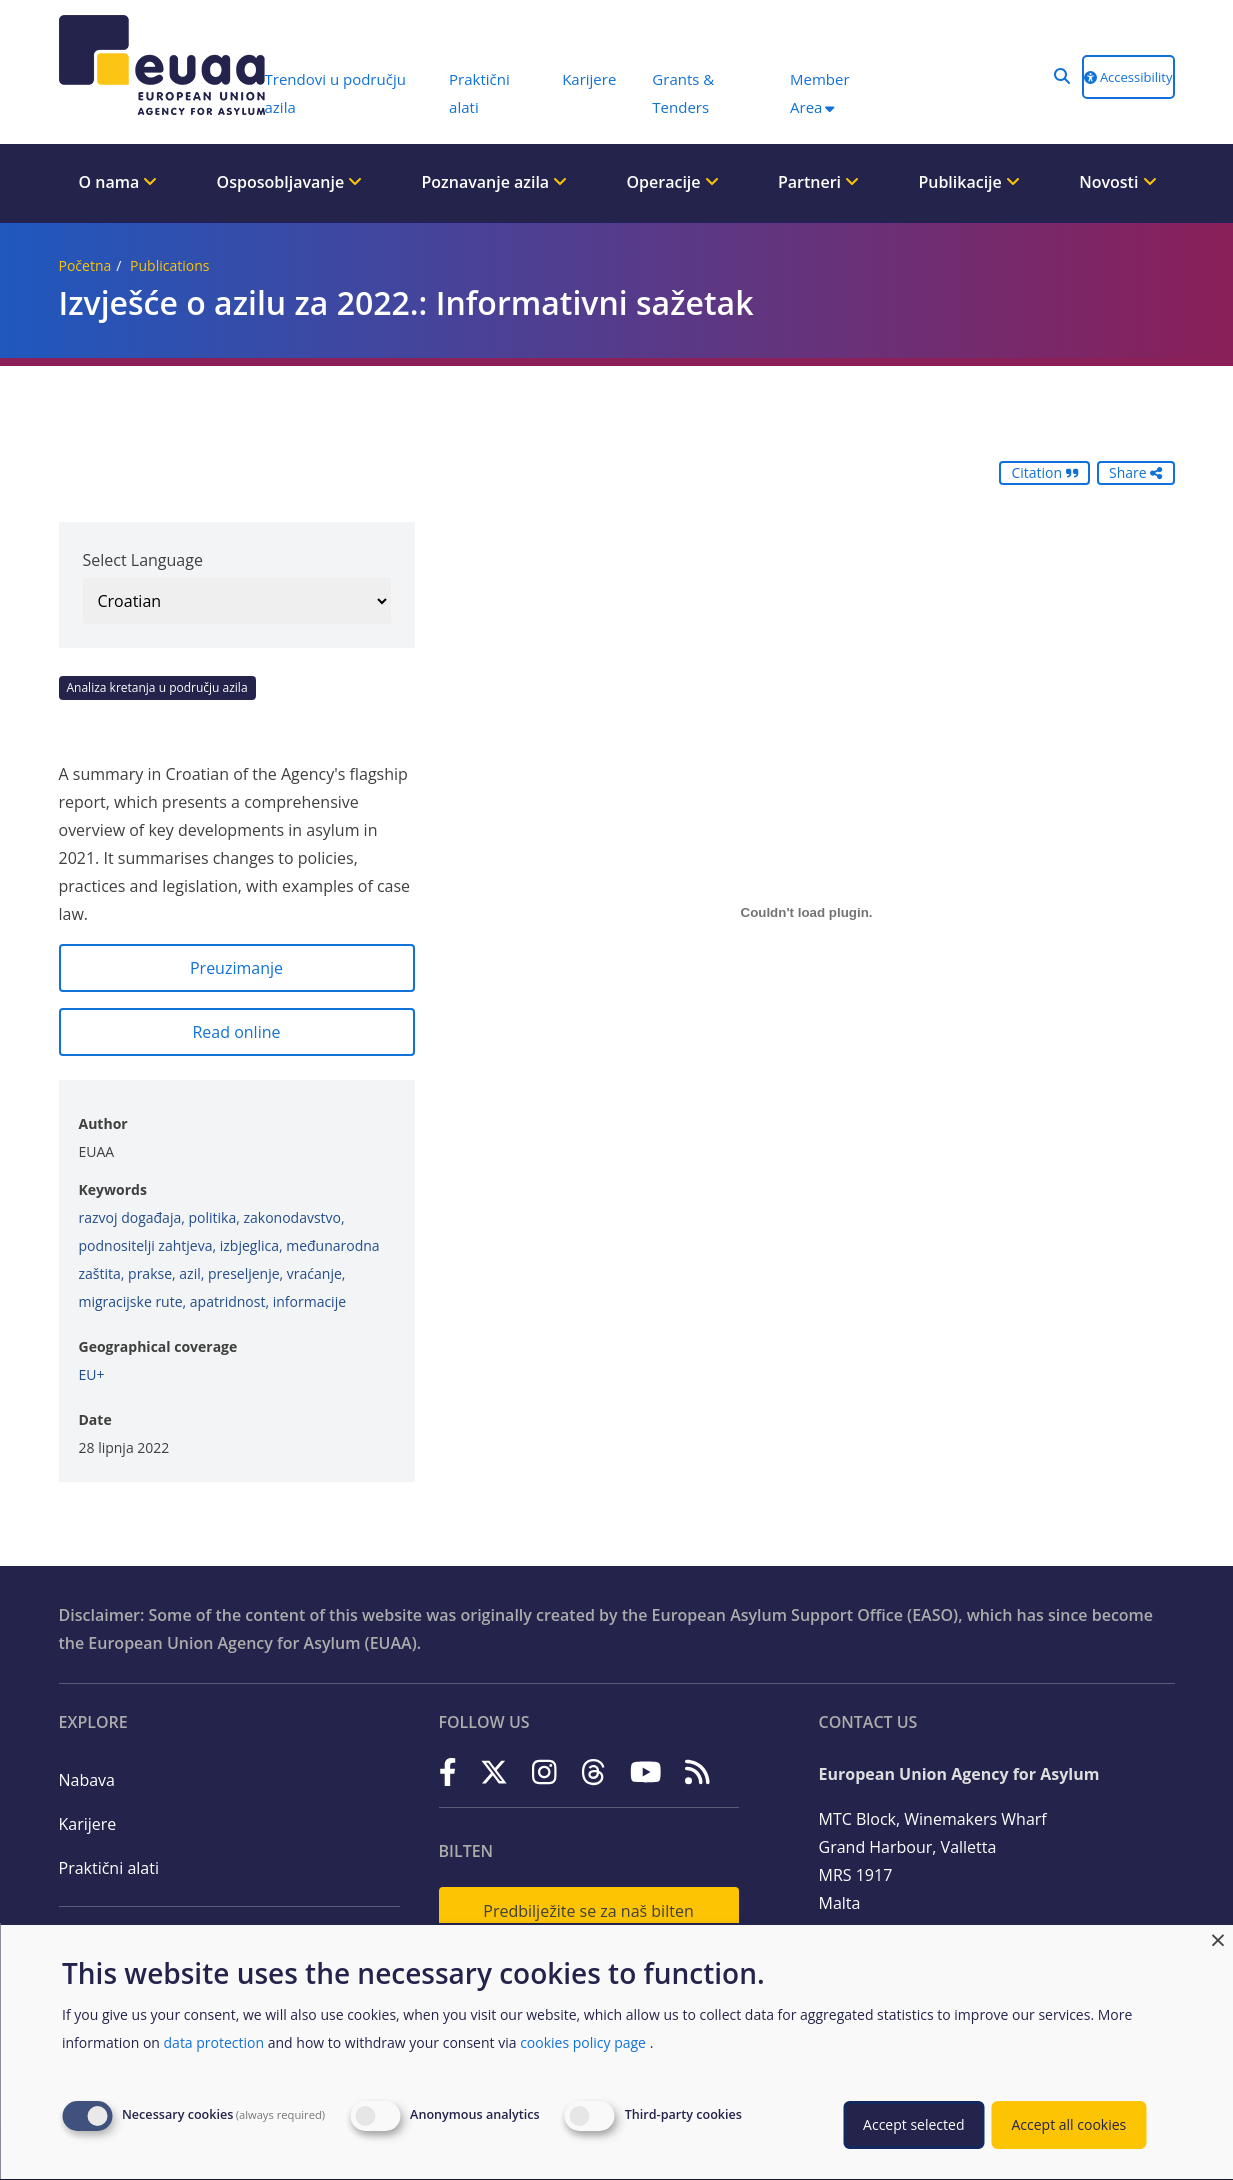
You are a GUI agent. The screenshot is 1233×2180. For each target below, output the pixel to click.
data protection (214, 2042)
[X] (494, 1772)
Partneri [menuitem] (818, 182)
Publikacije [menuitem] (969, 182)
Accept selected (913, 2124)
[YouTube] (646, 1772)
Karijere (88, 1824)
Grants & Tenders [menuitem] (683, 93)
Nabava (87, 1780)
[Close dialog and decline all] (1218, 1937)
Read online (236, 1032)
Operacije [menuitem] (673, 182)
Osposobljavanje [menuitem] (290, 182)
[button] (1062, 76)
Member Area (820, 93)
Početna (85, 265)
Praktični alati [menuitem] (479, 93)
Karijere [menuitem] (589, 79)
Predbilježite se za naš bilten (588, 1911)
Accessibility (1128, 77)
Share (1136, 472)
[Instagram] (544, 1772)
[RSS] (697, 1772)
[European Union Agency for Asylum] (152, 65)
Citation (1044, 472)
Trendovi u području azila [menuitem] (335, 93)
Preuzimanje (236, 968)
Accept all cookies (1068, 2124)
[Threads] (593, 1772)
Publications (169, 265)
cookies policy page (583, 2042)
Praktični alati (109, 1868)
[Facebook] (448, 1772)
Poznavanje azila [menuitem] (494, 182)
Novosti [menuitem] (1117, 182)
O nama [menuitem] (118, 182)
